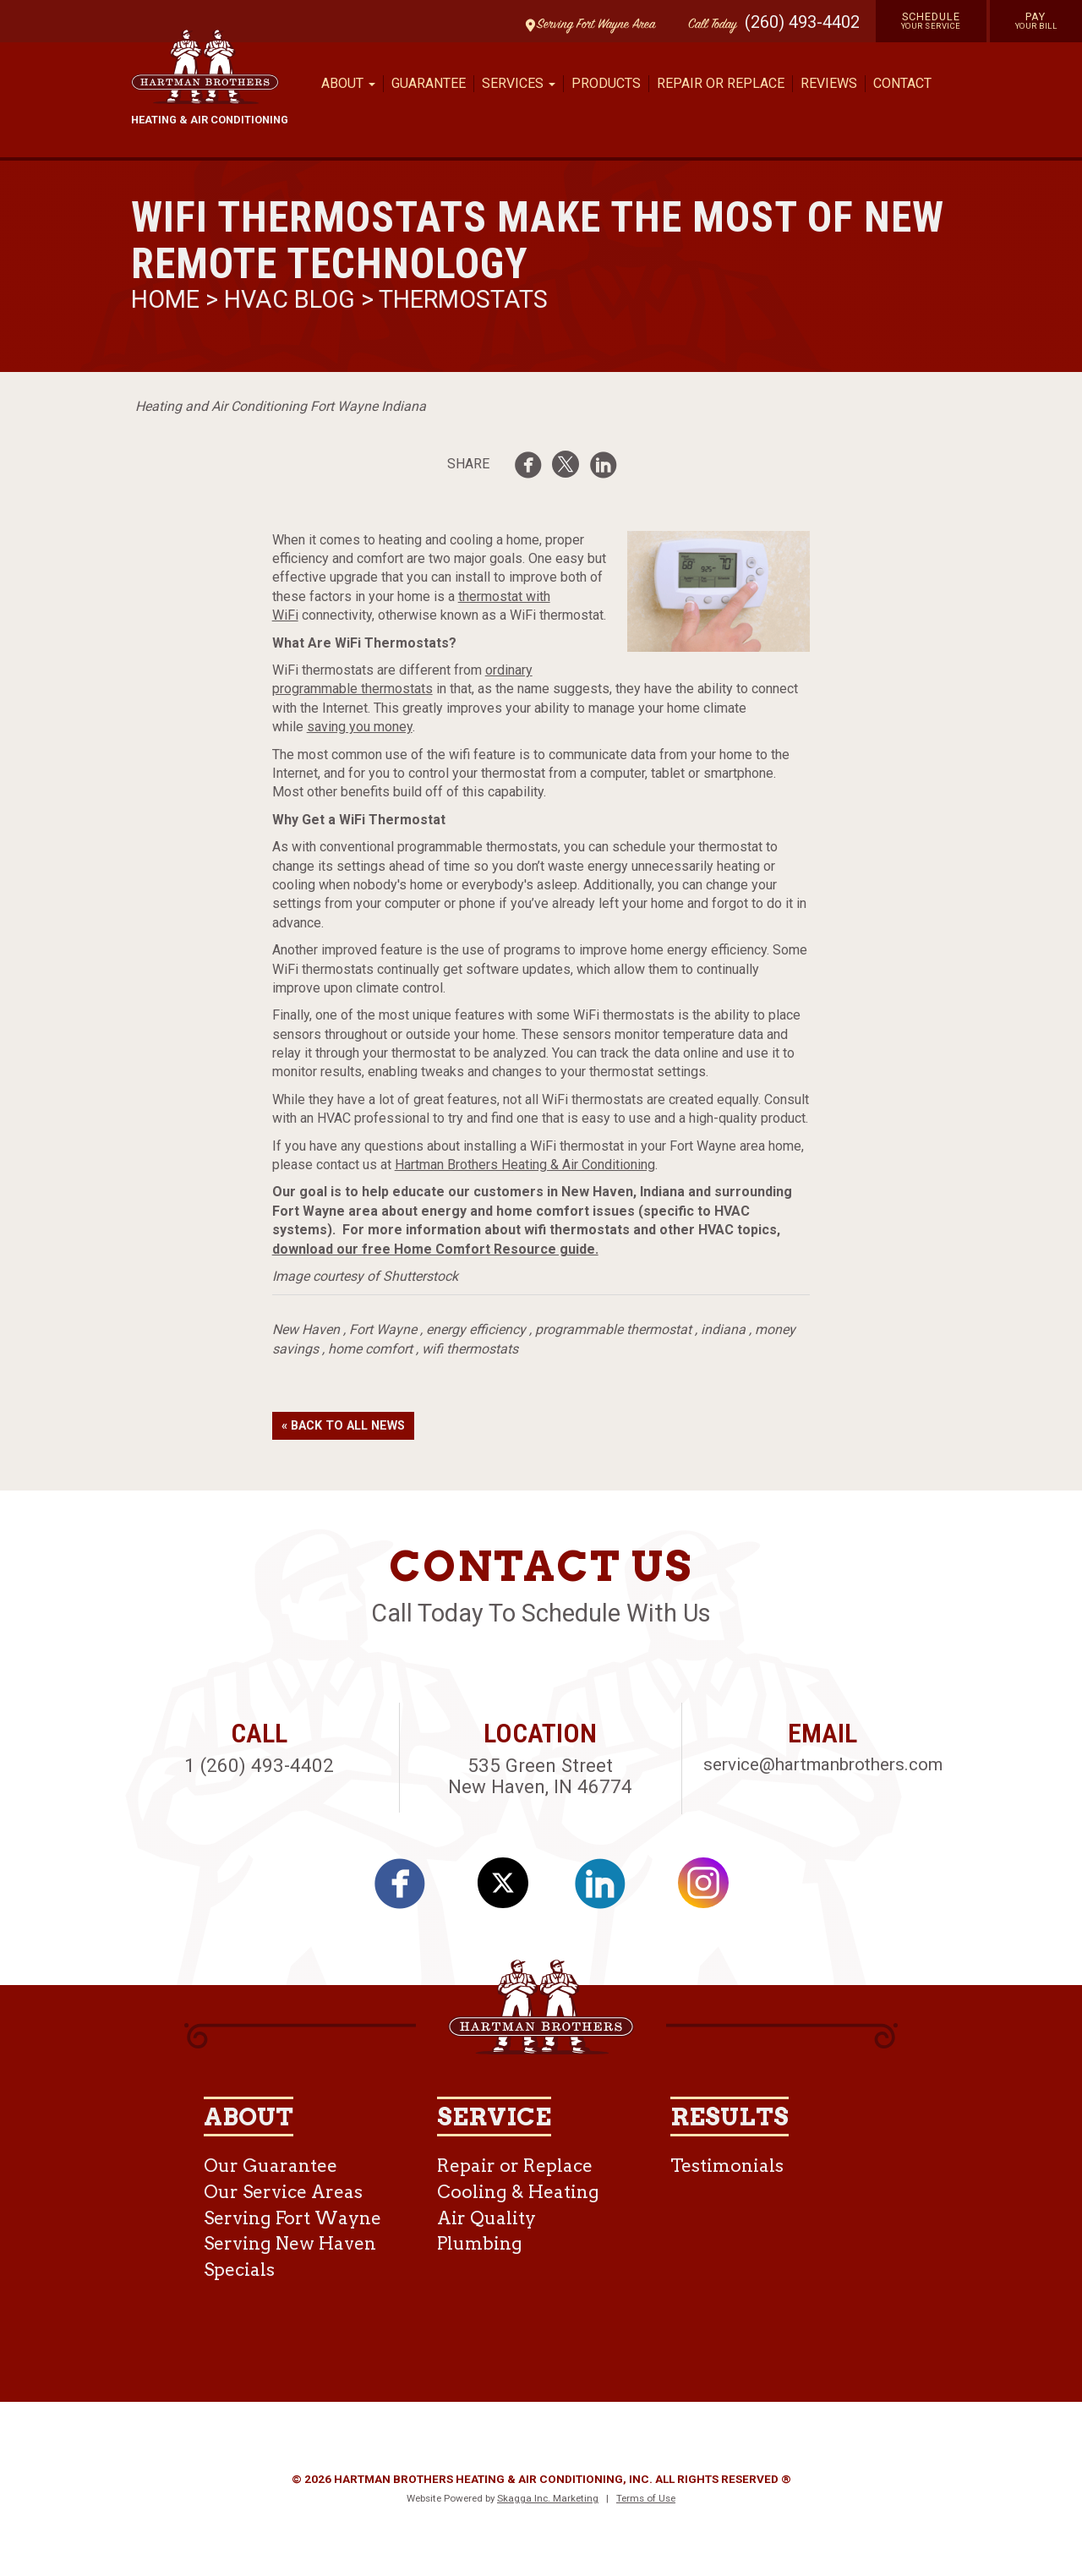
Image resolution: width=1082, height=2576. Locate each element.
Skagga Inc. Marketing (547, 2498)
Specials (239, 2269)
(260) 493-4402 (802, 22)
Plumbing (479, 2243)
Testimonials (727, 2165)
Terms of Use (645, 2498)
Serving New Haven (290, 2243)
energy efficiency (476, 1329)
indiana (723, 1329)
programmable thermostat (613, 1329)
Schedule (931, 20)
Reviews (829, 83)
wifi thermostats (470, 1349)
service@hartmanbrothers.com (823, 1764)
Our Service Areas (283, 2191)
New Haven (306, 1329)
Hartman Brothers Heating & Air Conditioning (525, 1165)
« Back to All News (343, 1426)
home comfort (370, 1349)
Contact (902, 83)
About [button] (348, 83)
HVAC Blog (289, 299)
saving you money (360, 727)
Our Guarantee (270, 2165)
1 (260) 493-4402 (259, 1765)
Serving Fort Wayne (292, 2218)
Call (708, 25)
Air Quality (486, 2218)
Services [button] (518, 83)
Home (168, 299)
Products (606, 83)
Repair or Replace (720, 83)
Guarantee (428, 83)
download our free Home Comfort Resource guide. (435, 1249)
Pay (1036, 20)
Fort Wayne (383, 1329)
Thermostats (463, 299)
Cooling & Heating (518, 2191)
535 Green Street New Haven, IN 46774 (540, 1775)
